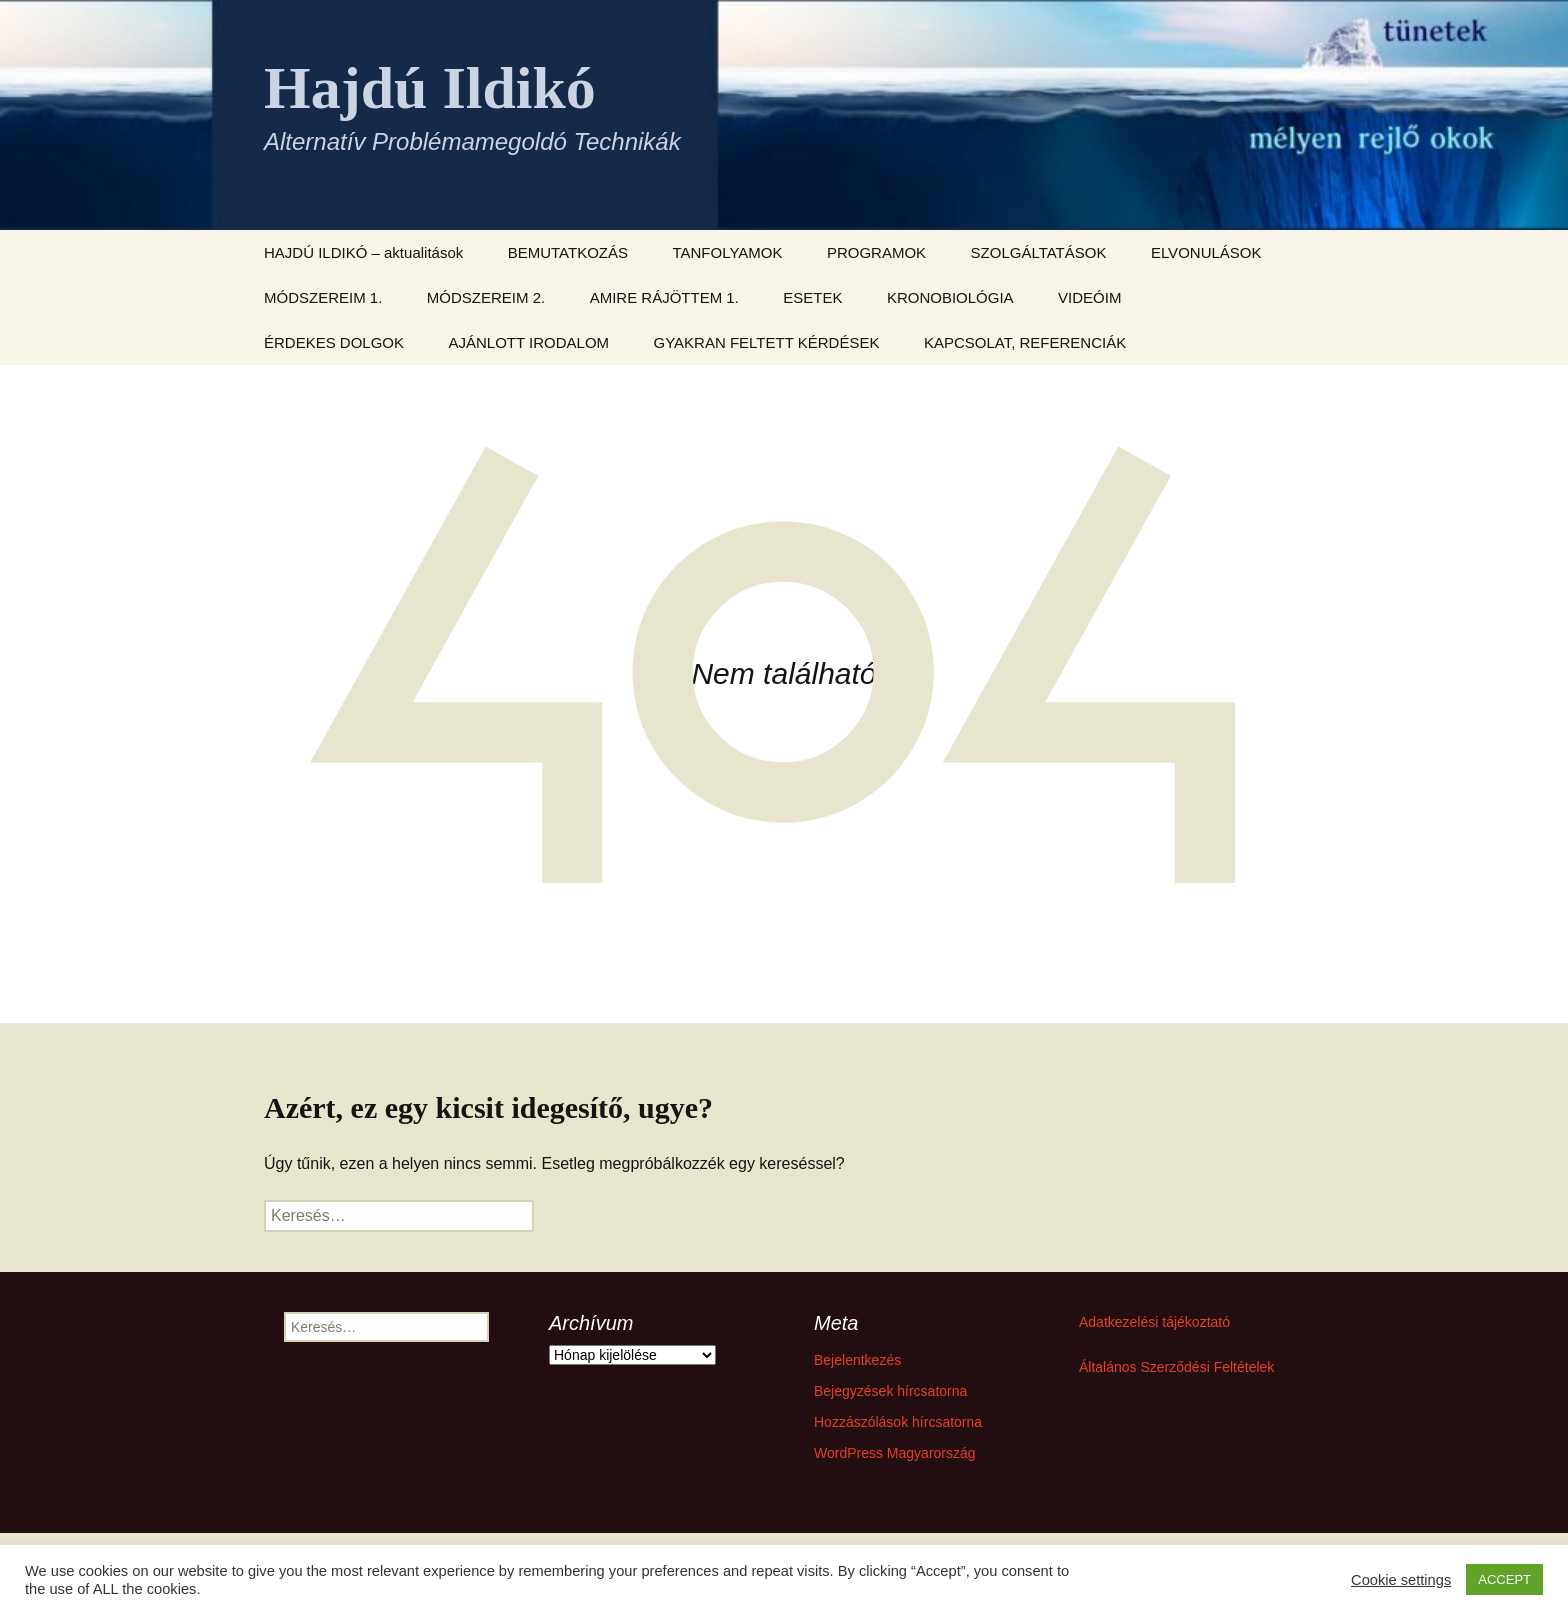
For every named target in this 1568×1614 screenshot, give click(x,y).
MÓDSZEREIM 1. (323, 297)
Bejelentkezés (857, 1360)
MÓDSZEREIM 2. (486, 297)
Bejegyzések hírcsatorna (890, 1391)
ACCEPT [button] (1504, 1579)
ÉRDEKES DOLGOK (334, 342)
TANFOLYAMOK (727, 252)
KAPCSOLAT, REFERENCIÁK (1025, 342)
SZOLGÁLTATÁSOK (1039, 252)
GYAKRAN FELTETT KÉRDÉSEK (767, 342)
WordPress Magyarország (895, 1453)
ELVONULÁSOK (1206, 252)
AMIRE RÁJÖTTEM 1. (664, 297)
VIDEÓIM (1089, 297)
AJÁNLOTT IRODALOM (529, 342)
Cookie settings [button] (1401, 1580)
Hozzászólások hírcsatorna (898, 1422)
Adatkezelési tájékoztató (1154, 1322)
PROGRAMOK (876, 252)
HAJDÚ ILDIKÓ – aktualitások (363, 252)
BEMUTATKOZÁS (568, 252)
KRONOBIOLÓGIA (950, 297)
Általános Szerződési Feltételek (1176, 1367)
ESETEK (812, 297)
